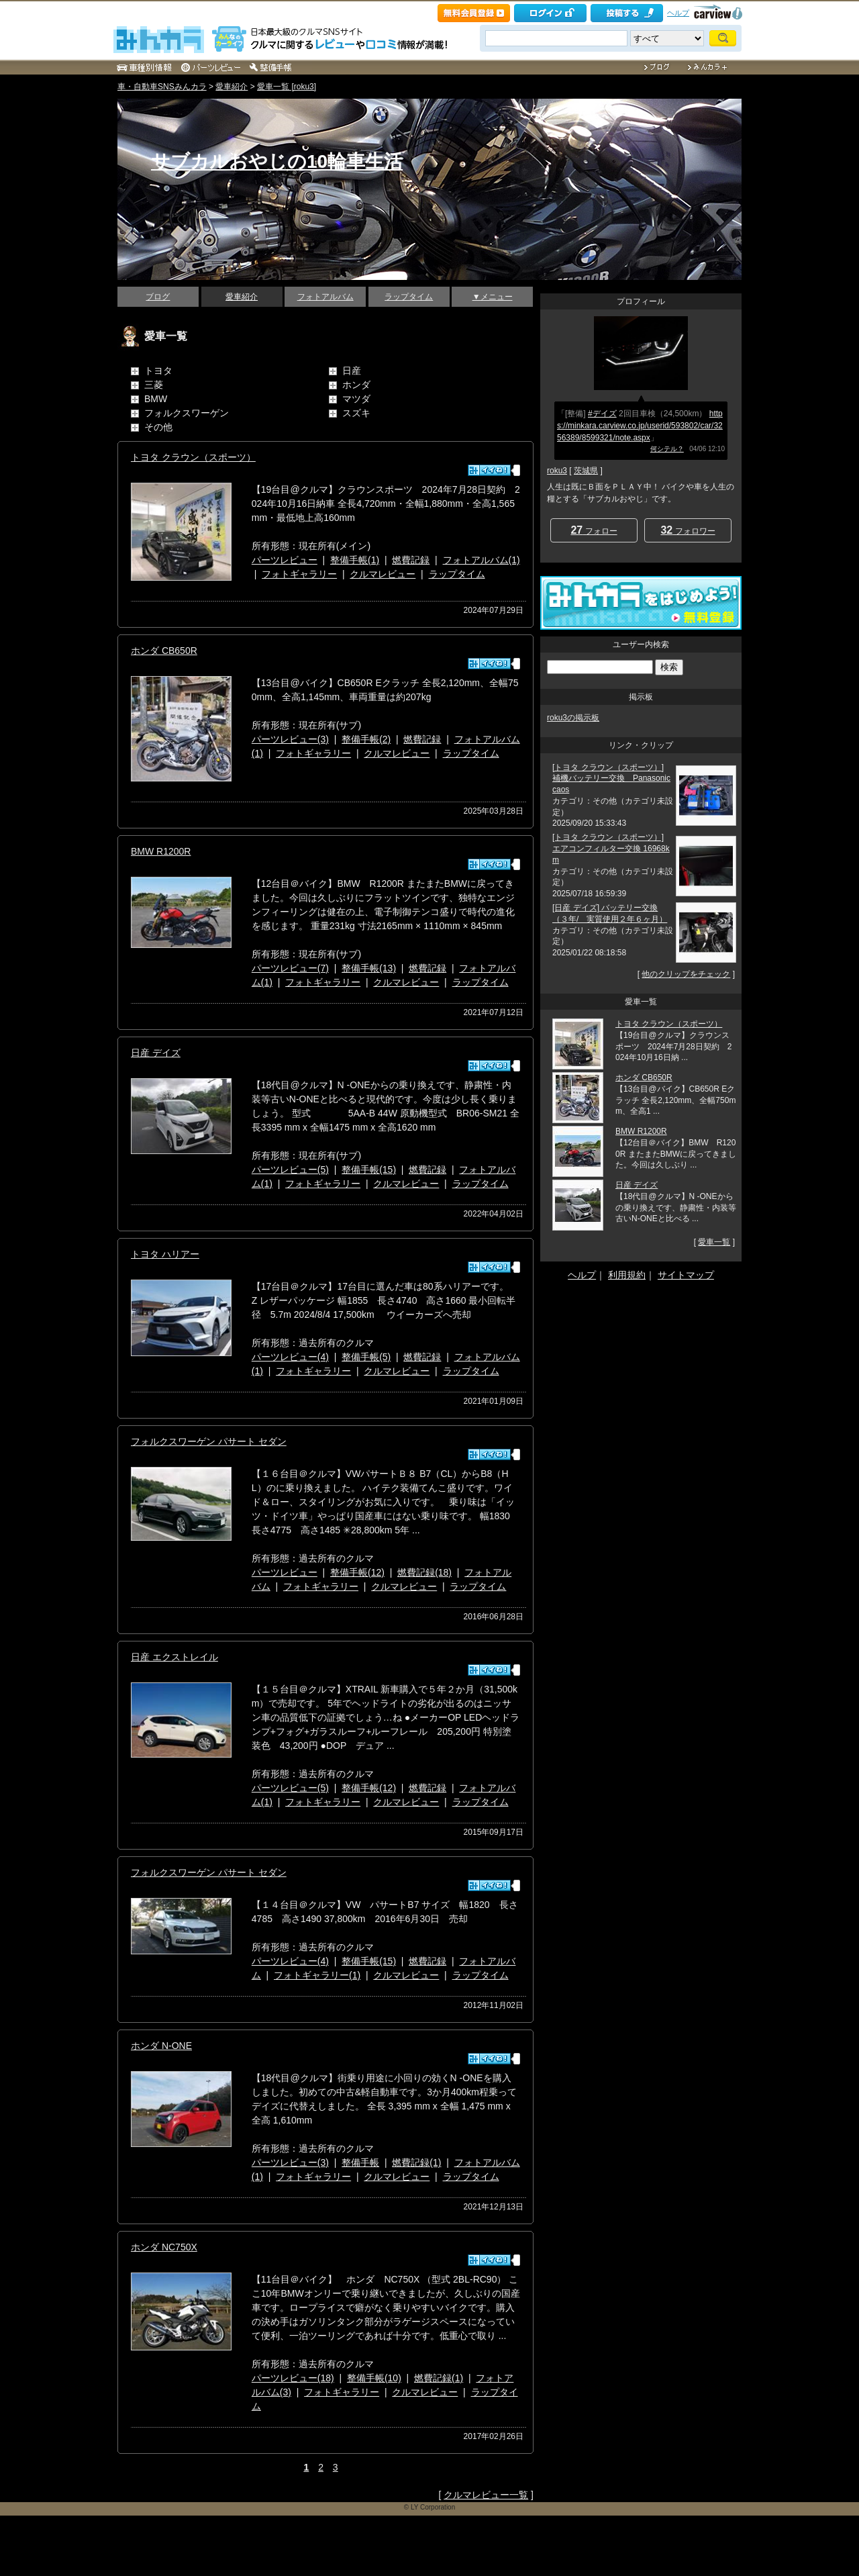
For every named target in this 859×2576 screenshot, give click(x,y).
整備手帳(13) (369, 968)
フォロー (593, 530)
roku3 (557, 470)
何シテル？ (667, 448)
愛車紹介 (231, 86)
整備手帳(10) (374, 2378)
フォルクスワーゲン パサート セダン (209, 1441)
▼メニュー (492, 296)
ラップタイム (409, 296)
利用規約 (627, 1275)
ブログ (158, 296)
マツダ (356, 398)
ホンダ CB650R (164, 650)
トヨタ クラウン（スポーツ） (193, 457)
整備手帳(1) (354, 560)
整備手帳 (360, 2162)
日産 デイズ (156, 1052)
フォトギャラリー (299, 574)
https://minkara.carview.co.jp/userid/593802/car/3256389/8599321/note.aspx (640, 425)
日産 (351, 370)
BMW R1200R (161, 851)
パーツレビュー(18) (293, 2378)
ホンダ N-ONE (161, 2045)
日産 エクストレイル (174, 1657)
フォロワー (687, 530)
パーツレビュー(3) (290, 739)
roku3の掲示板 (573, 717)
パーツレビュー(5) (290, 1169)
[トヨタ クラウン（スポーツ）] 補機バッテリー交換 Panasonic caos (611, 779)
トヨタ (158, 370)
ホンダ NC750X (164, 2247)
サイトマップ (686, 1275)
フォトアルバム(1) (481, 560)
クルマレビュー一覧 (486, 2494)
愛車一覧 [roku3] (286, 86)
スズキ (356, 413)
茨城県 (586, 470)
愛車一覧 (714, 1242)
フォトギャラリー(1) (317, 1975)
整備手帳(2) (366, 739)
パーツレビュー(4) (290, 1356)
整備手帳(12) (357, 1572)
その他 (158, 427)
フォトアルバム (325, 296)
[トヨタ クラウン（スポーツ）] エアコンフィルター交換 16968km (611, 848)
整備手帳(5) (366, 1356)
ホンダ (356, 384)
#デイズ (602, 413)
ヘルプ (678, 13)
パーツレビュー (284, 560)
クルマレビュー (382, 574)
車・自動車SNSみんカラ (162, 86)
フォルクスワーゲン (186, 413)
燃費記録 (411, 560)
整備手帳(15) (369, 1169)
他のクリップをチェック (686, 974)
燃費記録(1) (416, 2162)
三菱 (153, 384)
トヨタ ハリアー (165, 1254)
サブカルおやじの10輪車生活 (277, 161)
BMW (155, 398)
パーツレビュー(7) (290, 968)
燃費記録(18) (424, 1572)
